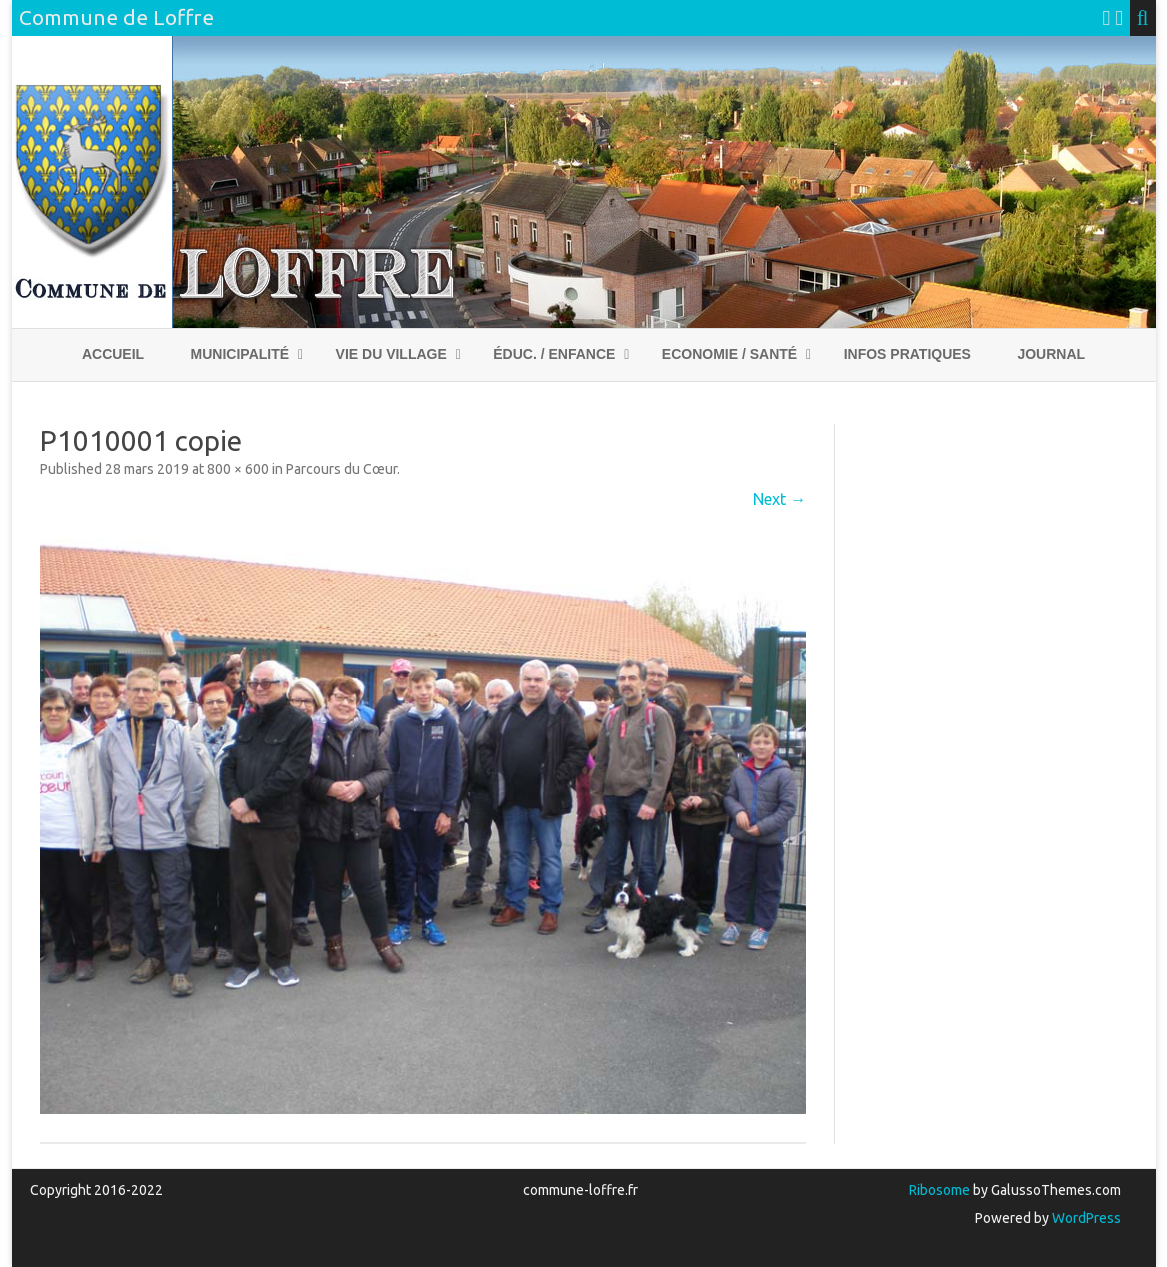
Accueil (113, 354)
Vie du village (391, 354)
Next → (779, 499)
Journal (1051, 354)
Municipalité (240, 354)
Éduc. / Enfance (554, 354)
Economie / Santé (729, 354)
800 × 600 (238, 469)
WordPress (1085, 1218)
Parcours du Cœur (341, 469)
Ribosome (939, 1190)
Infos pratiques (907, 354)
